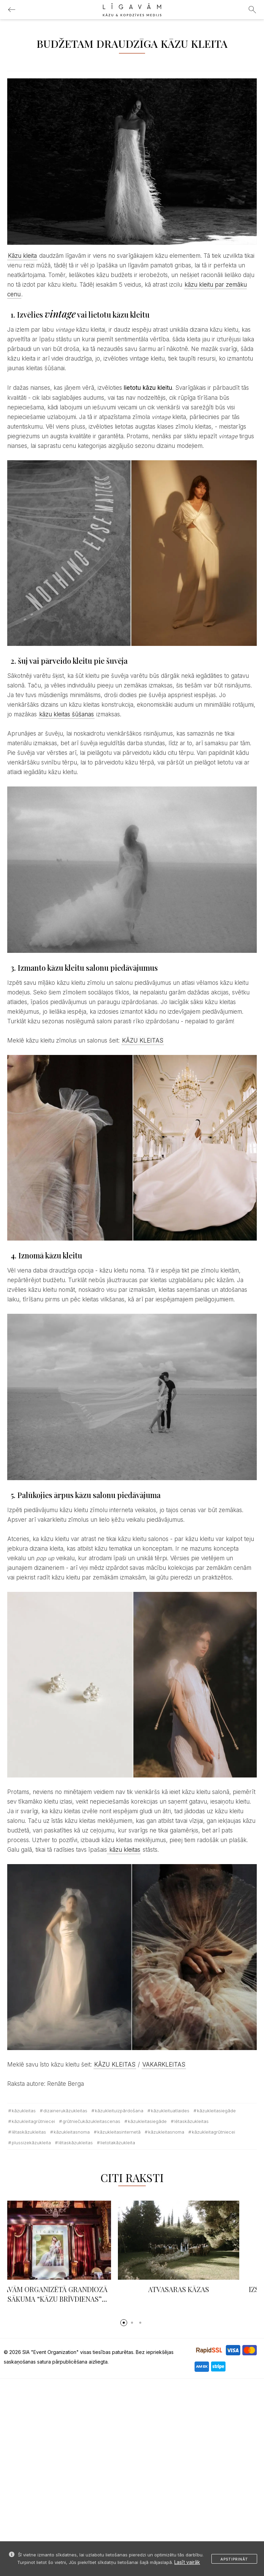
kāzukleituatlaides (170, 2110)
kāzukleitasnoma (72, 2132)
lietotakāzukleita (117, 2142)
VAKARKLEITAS (163, 2064)
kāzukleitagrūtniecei (33, 2121)
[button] (123, 2322)
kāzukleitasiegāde (216, 2110)
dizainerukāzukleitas (65, 2110)
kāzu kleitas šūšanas (66, 714)
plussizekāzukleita (31, 2142)
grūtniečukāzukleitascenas (91, 2121)
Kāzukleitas (24, 2110)
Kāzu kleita (22, 255)
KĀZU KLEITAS (142, 1040)
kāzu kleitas (124, 1849)
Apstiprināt (234, 2559)
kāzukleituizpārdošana (119, 2110)
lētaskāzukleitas (191, 2121)
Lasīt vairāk (187, 2562)
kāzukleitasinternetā (119, 2132)
